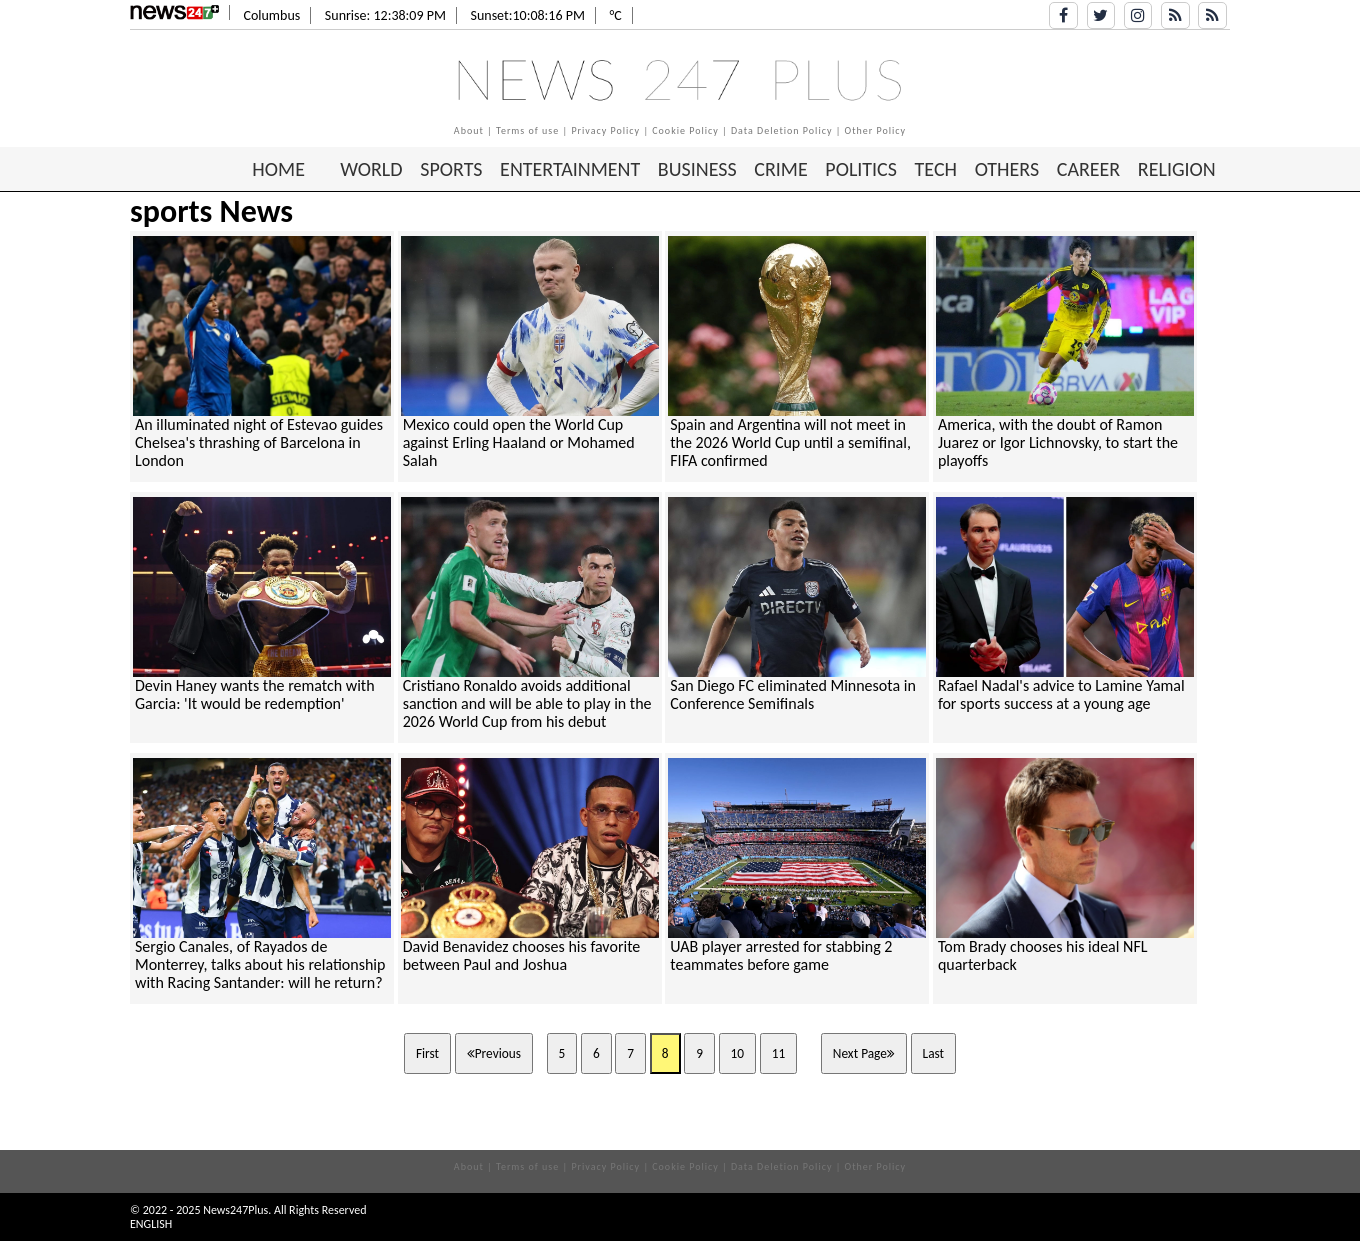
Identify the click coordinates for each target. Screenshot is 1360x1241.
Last (934, 1053)
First (427, 1053)
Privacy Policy (605, 130)
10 (738, 1053)
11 (779, 1053)
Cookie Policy (685, 130)
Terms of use (527, 130)
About (469, 130)
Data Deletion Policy (782, 130)
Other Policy (876, 130)
